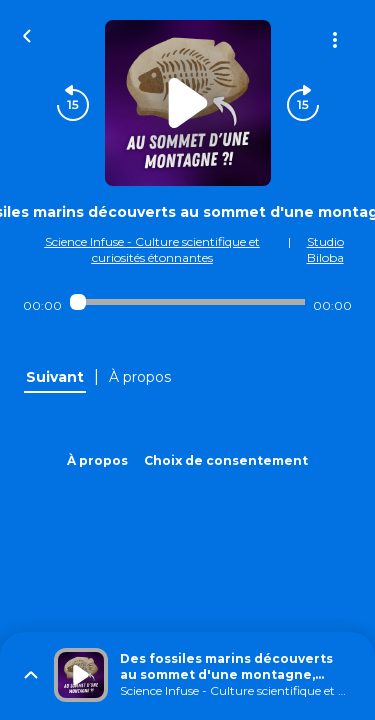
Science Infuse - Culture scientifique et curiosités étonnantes (152, 249)
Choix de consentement (226, 460)
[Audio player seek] (187, 302)
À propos (97, 460)
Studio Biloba (325, 249)
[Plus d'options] (335, 40)
